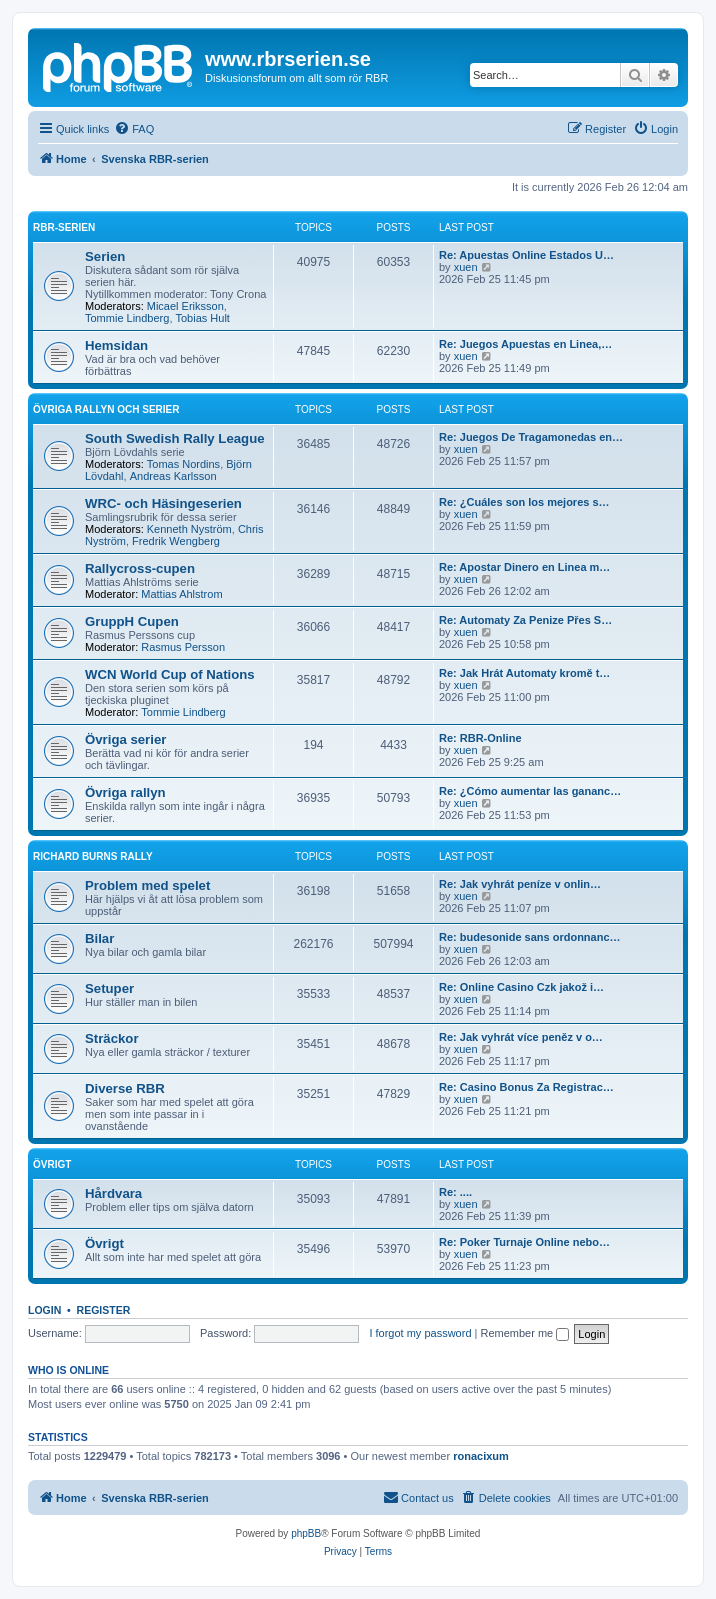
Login (44, 1310)
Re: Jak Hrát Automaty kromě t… (524, 673)
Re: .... (455, 1192)
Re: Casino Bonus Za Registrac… (526, 1087)
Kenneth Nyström (189, 529)
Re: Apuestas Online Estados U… (526, 255)
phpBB (306, 1533)
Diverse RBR (125, 1088)
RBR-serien (64, 227)
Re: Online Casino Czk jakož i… (521, 987)
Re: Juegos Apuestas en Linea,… (525, 344)
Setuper (109, 988)
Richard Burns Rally (93, 856)
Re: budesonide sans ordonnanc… (530, 937)
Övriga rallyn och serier (106, 409)
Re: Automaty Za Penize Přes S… (525, 620)
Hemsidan (116, 345)
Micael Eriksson (185, 306)
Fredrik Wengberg (176, 541)
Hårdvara (113, 1193)
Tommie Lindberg (127, 318)
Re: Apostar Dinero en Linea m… (524, 567)
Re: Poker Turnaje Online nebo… (524, 1242)
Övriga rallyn (125, 792)
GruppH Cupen (132, 621)
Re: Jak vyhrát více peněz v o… (521, 1037)
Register (104, 1310)
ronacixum (481, 1456)
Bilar (99, 938)
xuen (466, 267)
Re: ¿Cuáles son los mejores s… (524, 502)
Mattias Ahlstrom (181, 594)
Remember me (524, 1333)
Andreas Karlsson (173, 476)
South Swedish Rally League (175, 438)
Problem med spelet (147, 885)
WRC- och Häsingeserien (163, 503)
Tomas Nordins (183, 464)
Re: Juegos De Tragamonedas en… (531, 437)
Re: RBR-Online (480, 738)
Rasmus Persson (183, 647)
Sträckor (112, 1038)
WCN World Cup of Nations (170, 674)
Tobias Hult (203, 318)
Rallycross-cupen (140, 568)
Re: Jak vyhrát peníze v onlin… (520, 884)
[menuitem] (134, 129)
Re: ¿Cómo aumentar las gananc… (530, 791)
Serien (105, 256)
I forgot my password (420, 1333)
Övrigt (52, 1164)
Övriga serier (125, 739)
